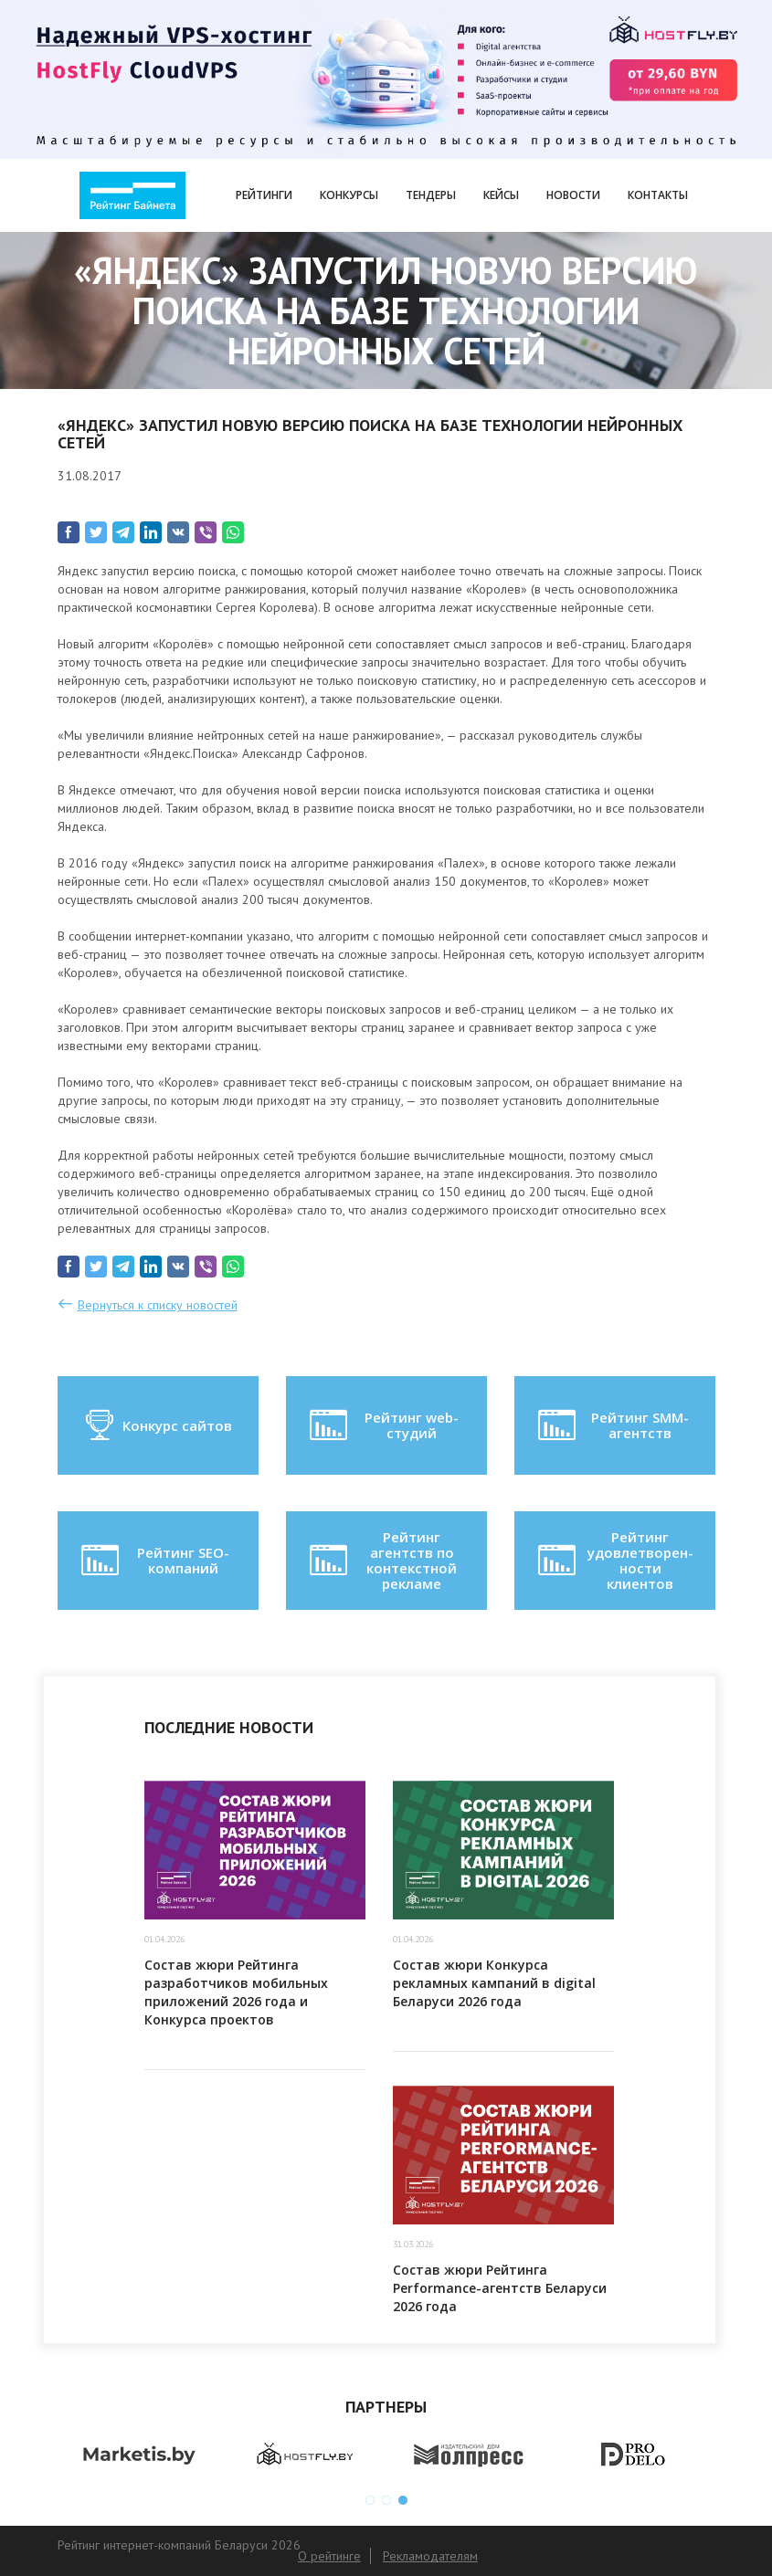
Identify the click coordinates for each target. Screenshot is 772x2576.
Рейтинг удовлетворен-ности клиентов (613, 1560)
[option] (140, 2455)
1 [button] (370, 2500)
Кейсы (501, 195)
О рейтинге (329, 2556)
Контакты (658, 195)
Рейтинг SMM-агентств (611, 1425)
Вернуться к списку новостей (158, 1305)
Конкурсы (349, 195)
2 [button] (386, 2500)
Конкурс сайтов (157, 1425)
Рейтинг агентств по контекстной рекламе (381, 1560)
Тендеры (431, 195)
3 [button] (402, 2500)
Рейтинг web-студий (382, 1425)
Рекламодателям (431, 2556)
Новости (573, 195)
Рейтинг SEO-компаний (153, 1560)
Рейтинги (264, 195)
